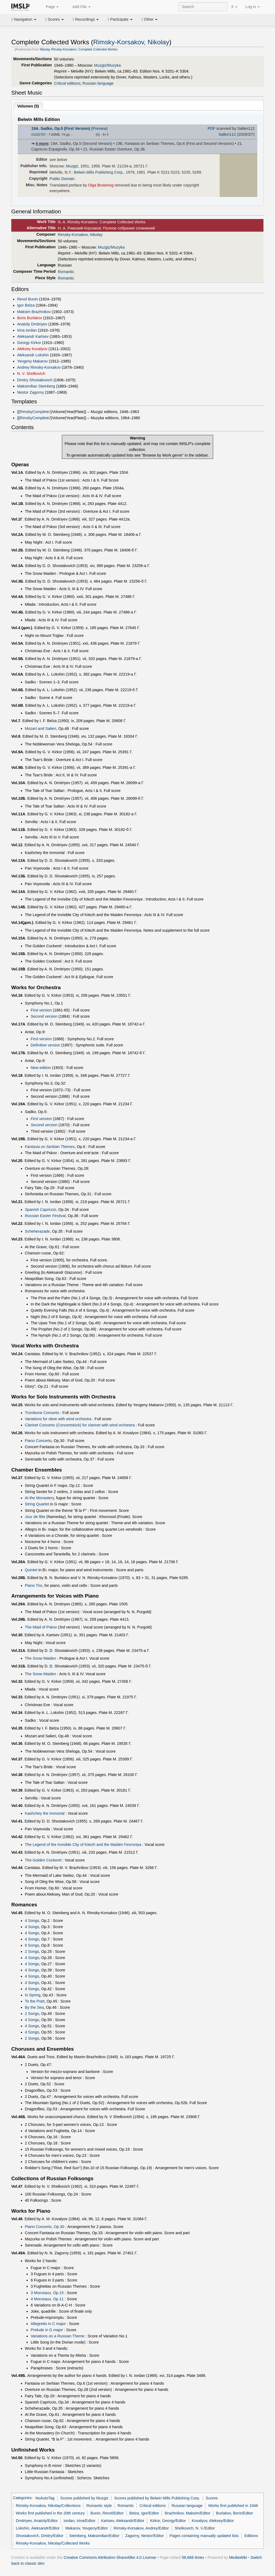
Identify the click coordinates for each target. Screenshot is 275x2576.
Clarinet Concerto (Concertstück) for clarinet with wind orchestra (80, 1425)
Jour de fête (35, 1517)
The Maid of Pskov (41, 1627)
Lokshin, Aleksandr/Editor (38, 2528)
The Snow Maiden (40, 1658)
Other (149, 19)
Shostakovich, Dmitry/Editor (39, 2536)
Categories (22, 2498)
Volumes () (28, 106)
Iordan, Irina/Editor (79, 2520)
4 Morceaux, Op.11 (47, 2299)
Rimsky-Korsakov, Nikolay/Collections (48, 2505)
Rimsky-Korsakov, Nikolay (131, 42)
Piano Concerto (38, 1440)
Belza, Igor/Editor (144, 2513)
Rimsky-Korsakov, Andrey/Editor (141, 2528)
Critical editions (67, 83)
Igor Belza (26, 305)
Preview (99, 128)
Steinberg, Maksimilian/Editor (94, 2536)
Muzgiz (72, 166)
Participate (120, 19)
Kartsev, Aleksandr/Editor (122, 2520)
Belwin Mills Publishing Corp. (99, 172)
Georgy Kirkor (29, 342)
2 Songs (32, 1951)
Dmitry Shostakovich (35, 380)
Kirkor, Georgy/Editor (168, 2520)
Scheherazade (37, 1231)
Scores (54, 19)
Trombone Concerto (42, 1413)
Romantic (66, 272)
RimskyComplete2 (35, 418)
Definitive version (45, 1045)
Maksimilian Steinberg (36, 386)
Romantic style (99, 2505)
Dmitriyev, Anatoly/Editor (37, 2520)
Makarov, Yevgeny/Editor (86, 2528)
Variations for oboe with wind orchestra (58, 1419)
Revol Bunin (27, 299)
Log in (252, 7)
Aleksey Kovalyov (32, 349)
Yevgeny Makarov (32, 361)
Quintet (31, 1570)
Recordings (86, 19)
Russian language (98, 83)
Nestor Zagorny (30, 392)
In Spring (33, 1995)
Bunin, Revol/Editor (107, 2513)
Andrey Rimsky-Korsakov (39, 367)
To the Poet (35, 2001)
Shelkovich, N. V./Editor (195, 2528)
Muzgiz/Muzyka (107, 65)
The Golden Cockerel (43, 1860)
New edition (41, 1067)
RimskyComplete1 (35, 412)
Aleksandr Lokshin (33, 355)
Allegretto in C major (48, 2324)
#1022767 (38, 135)
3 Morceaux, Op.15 (47, 2293)
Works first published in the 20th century (50, 2513)
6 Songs (32, 1945)
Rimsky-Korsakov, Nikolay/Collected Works (53, 2543)
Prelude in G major (47, 2330)
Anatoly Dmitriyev (32, 324)
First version (41, 1010)
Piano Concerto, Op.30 (44, 2227)
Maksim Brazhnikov (34, 312)
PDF (211, 128)
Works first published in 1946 (233, 2505)
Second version (44, 1016)
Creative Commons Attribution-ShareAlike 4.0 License (110, 2557)
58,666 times (193, 2557)
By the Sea (34, 2007)
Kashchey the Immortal (45, 1813)
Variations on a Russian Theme (57, 2336)
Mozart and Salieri (40, 728)
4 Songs (32, 1920)
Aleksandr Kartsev (33, 336)
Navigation (24, 19)
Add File (78, 7)
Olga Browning (101, 185)
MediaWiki (238, 2557)
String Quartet (37, 1504)
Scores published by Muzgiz (84, 2498)
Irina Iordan (27, 330)
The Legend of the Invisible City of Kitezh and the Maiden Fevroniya (83, 1844)
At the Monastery (39, 1498)
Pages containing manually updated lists (204, 2536)
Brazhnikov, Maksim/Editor (188, 2513)
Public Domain (62, 179)
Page (49, 7)
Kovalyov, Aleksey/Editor (213, 2520)
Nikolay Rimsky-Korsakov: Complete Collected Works (78, 49)
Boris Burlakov (29, 318)
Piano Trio (33, 1585)
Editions (251, 2536)
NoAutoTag (45, 2498)
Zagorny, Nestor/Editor (144, 2536)
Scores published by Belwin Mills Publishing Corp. (157, 2498)
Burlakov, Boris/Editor (234, 2513)
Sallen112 (227, 134)
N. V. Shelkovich (31, 373)
